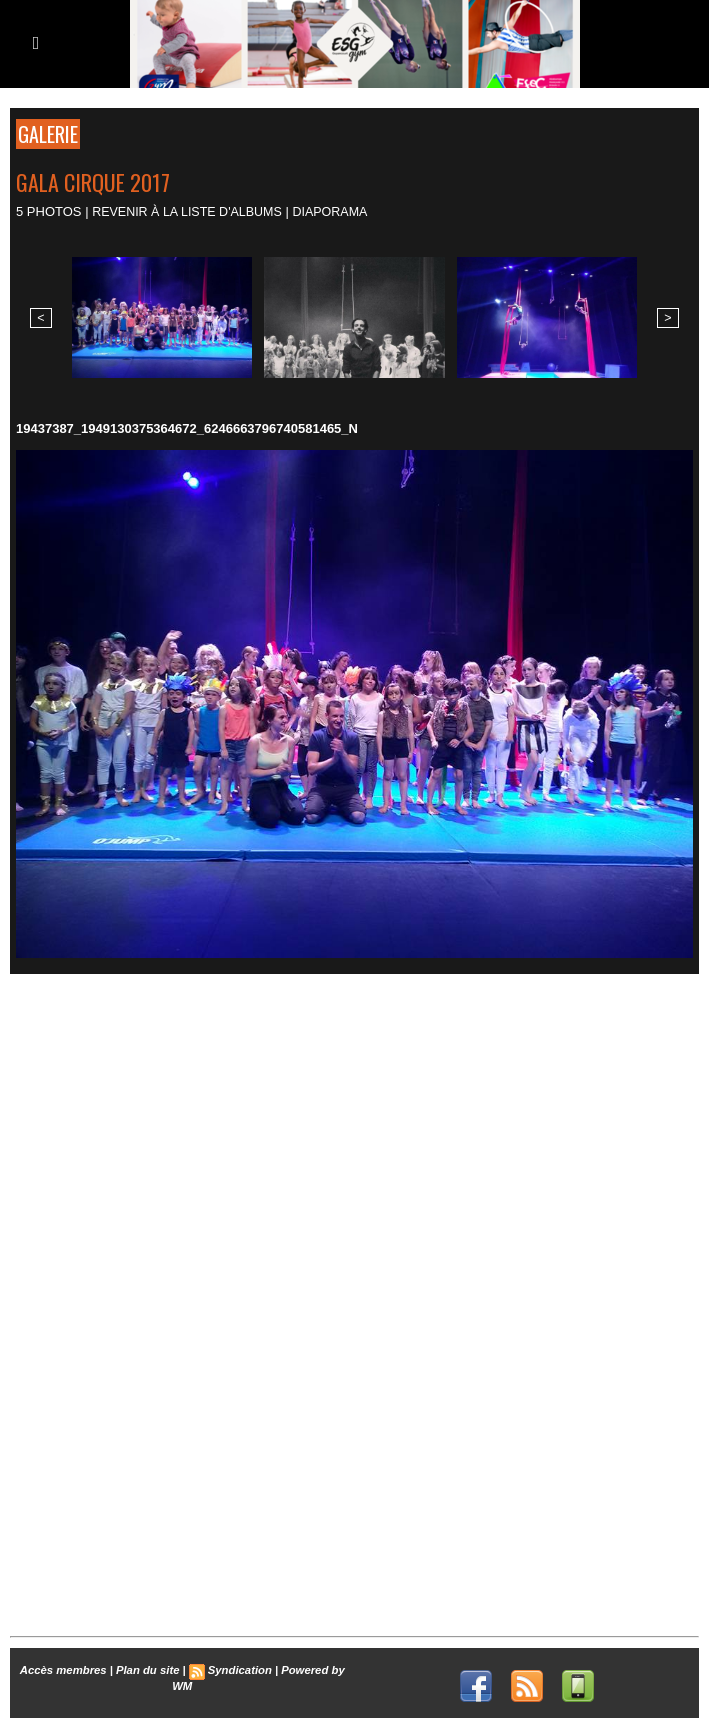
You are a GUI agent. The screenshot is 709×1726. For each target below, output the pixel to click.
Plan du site (148, 1668)
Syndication (238, 1668)
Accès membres (66, 1668)
